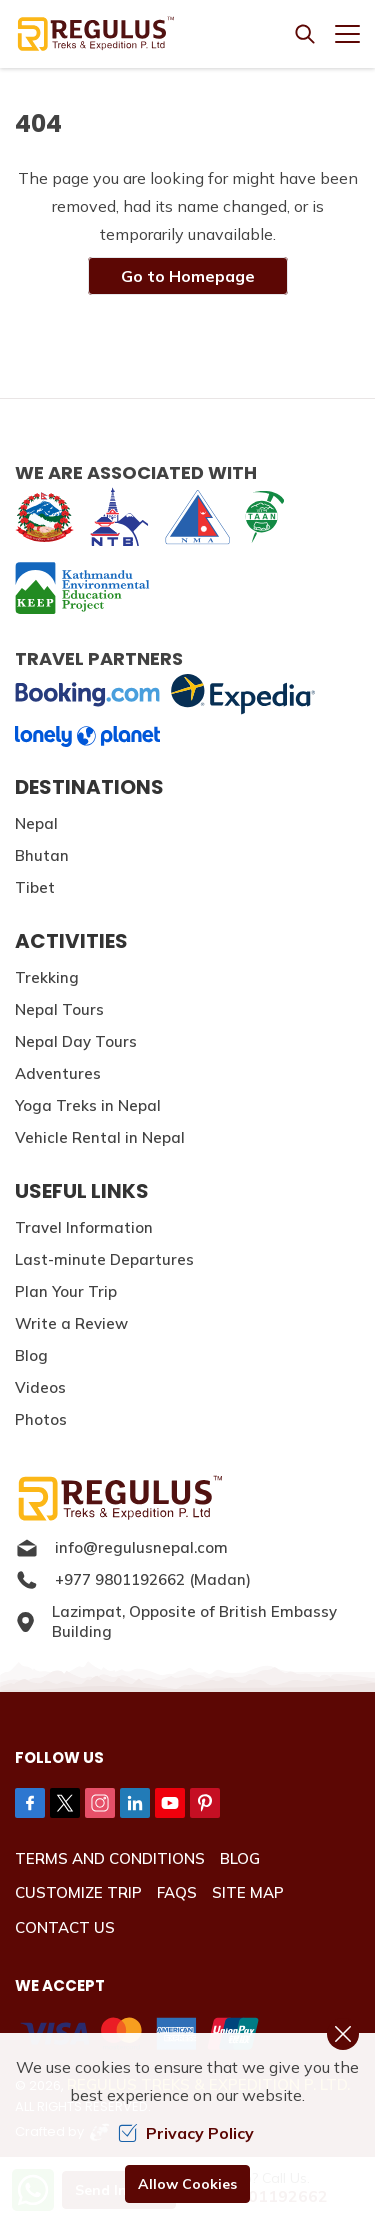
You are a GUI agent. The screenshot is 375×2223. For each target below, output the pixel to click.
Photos (41, 1419)
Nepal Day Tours (76, 1041)
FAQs (177, 1892)
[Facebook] (30, 1803)
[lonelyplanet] (87, 736)
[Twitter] (65, 1803)
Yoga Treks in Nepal (88, 1105)
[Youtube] (170, 1803)
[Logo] (187, 1498)
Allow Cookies (187, 2184)
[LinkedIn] (135, 1803)
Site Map (248, 1892)
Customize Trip (78, 1892)
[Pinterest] (205, 1803)
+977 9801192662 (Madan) (133, 1580)
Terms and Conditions (110, 1858)
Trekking (47, 977)
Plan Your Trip (66, 1291)
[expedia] (242, 694)
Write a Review (71, 1323)
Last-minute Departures (104, 1259)
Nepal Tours (59, 1009)
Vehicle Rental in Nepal (100, 1137)
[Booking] (87, 694)
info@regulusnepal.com (121, 1548)
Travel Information (84, 1227)
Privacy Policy (186, 2133)
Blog (31, 1355)
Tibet (35, 887)
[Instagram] (100, 1803)
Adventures (58, 1073)
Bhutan (42, 855)
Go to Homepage (188, 276)
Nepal (36, 823)
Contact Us (65, 1927)
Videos (40, 1387)
